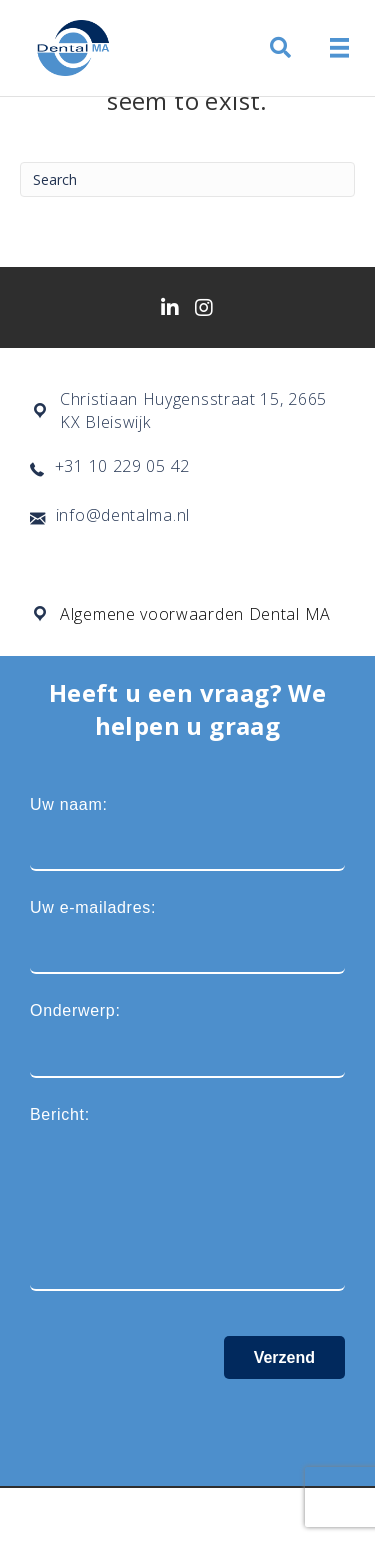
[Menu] (340, 48)
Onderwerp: (187, 1039)
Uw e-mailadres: (187, 936)
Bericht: (187, 1198)
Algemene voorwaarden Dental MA (195, 614)
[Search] (187, 179)
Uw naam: (187, 833)
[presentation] (182, 1418)
